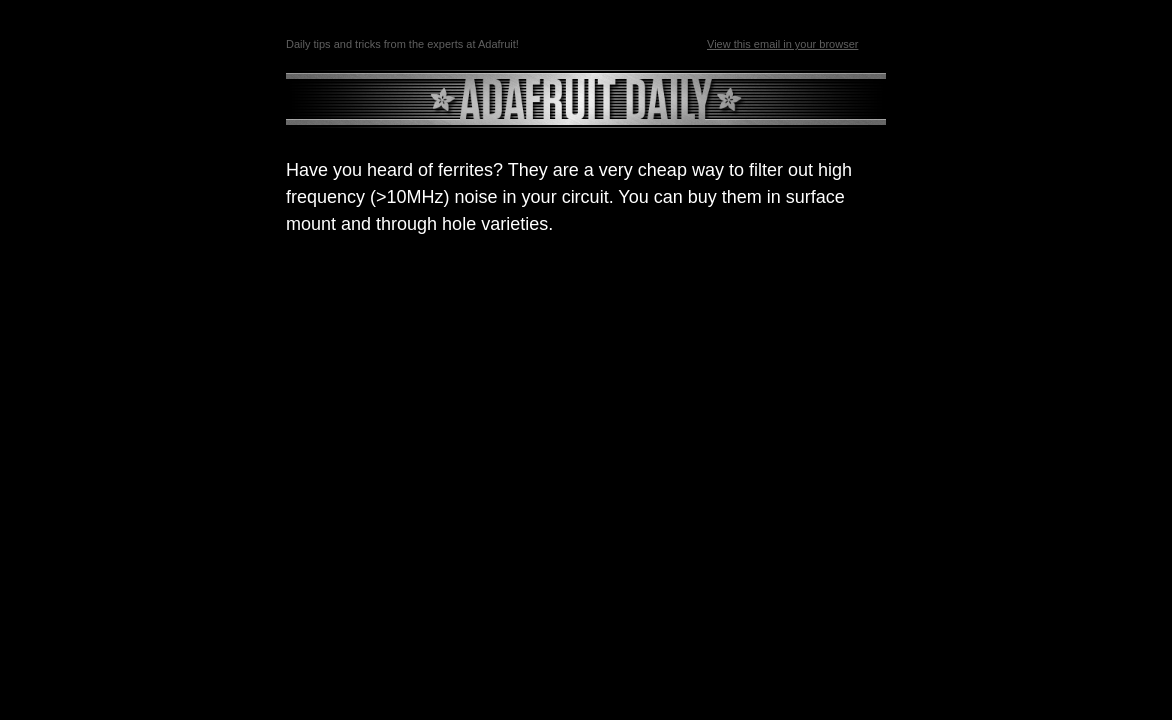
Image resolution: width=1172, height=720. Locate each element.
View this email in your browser (782, 44)
